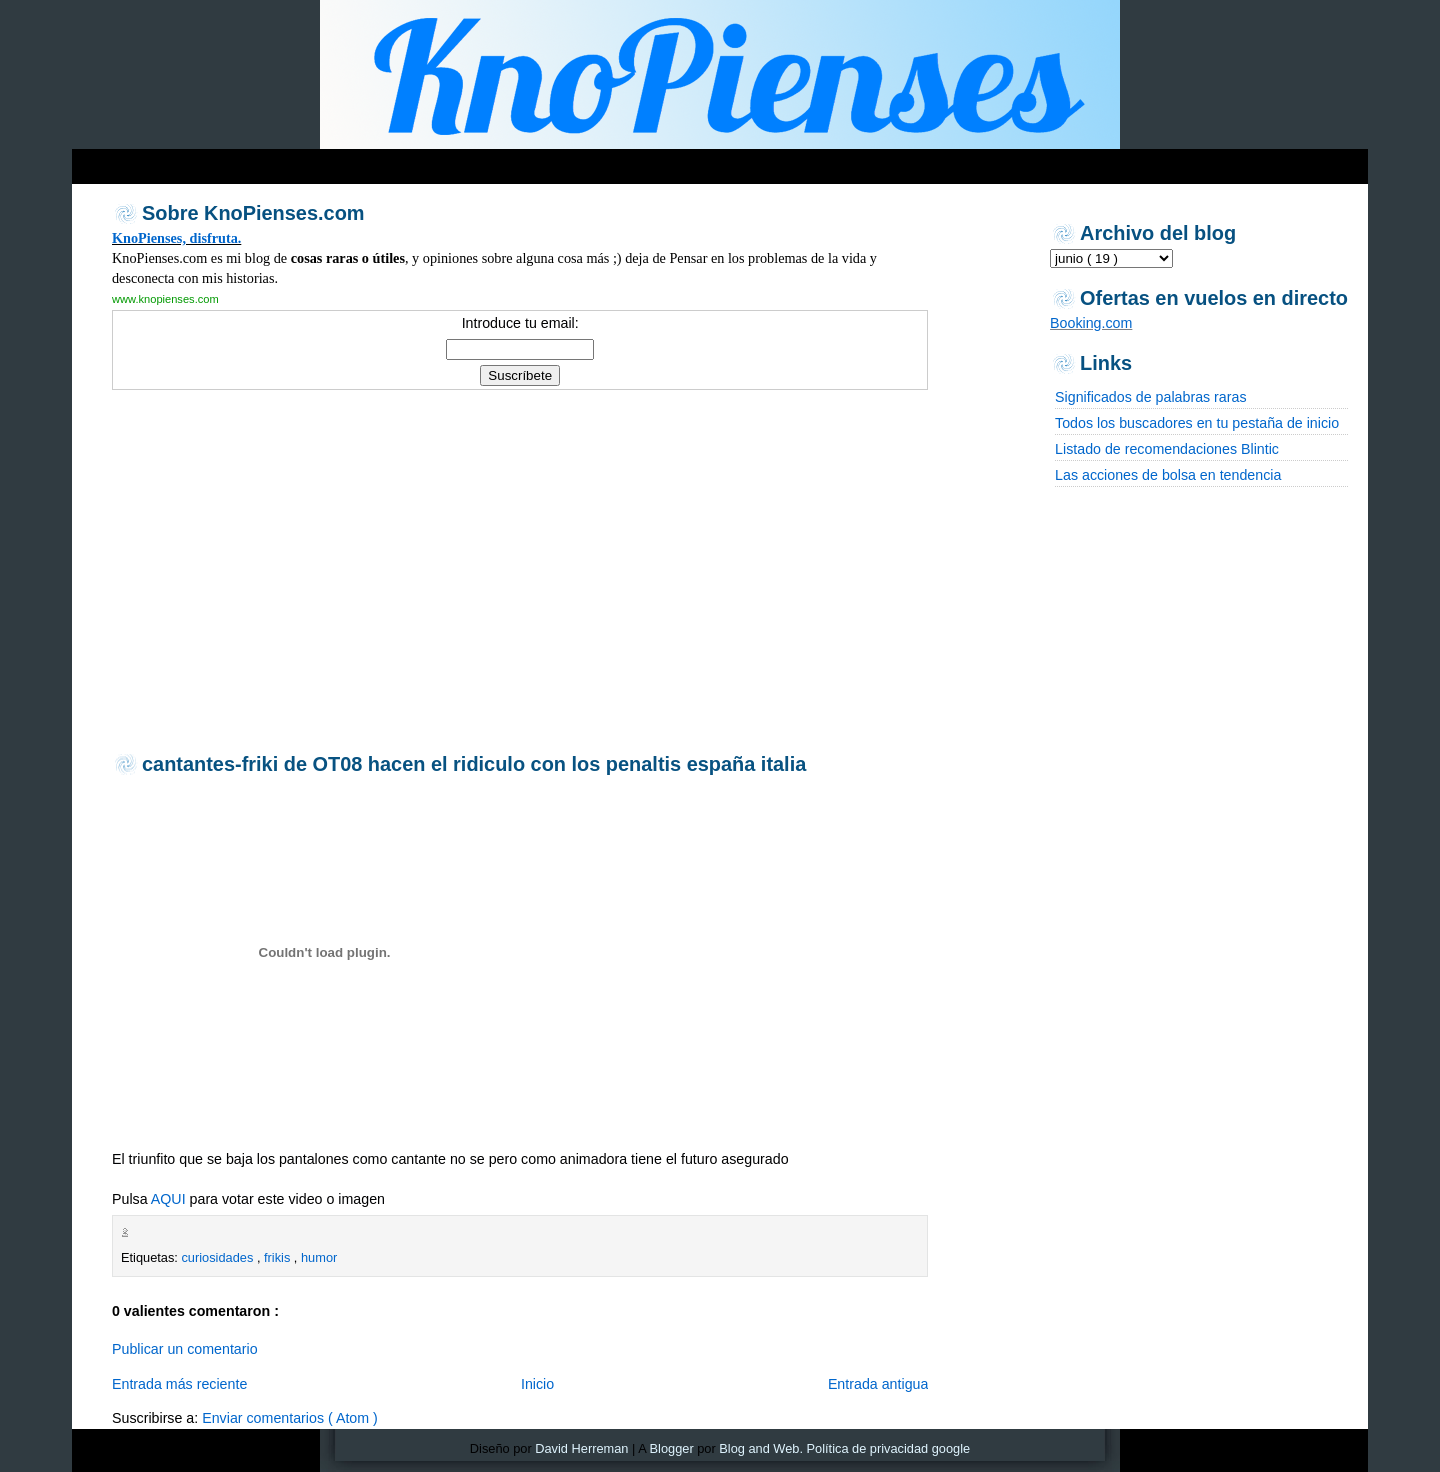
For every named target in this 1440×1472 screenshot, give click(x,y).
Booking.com (1091, 323)
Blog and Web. (761, 1448)
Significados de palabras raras (1150, 397)
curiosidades (218, 1257)
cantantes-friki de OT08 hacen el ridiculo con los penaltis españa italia (474, 764)
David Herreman (581, 1448)
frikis (279, 1257)
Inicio (537, 1384)
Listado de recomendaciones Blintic (1167, 449)
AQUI (168, 1199)
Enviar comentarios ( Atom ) (290, 1418)
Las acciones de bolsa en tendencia (1168, 475)
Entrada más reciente (179, 1384)
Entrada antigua (878, 1384)
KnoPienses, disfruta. (176, 238)
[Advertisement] (520, 569)
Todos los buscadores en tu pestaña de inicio (1197, 423)
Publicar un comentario (185, 1349)
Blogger (672, 1448)
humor (319, 1257)
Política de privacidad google (889, 1448)
